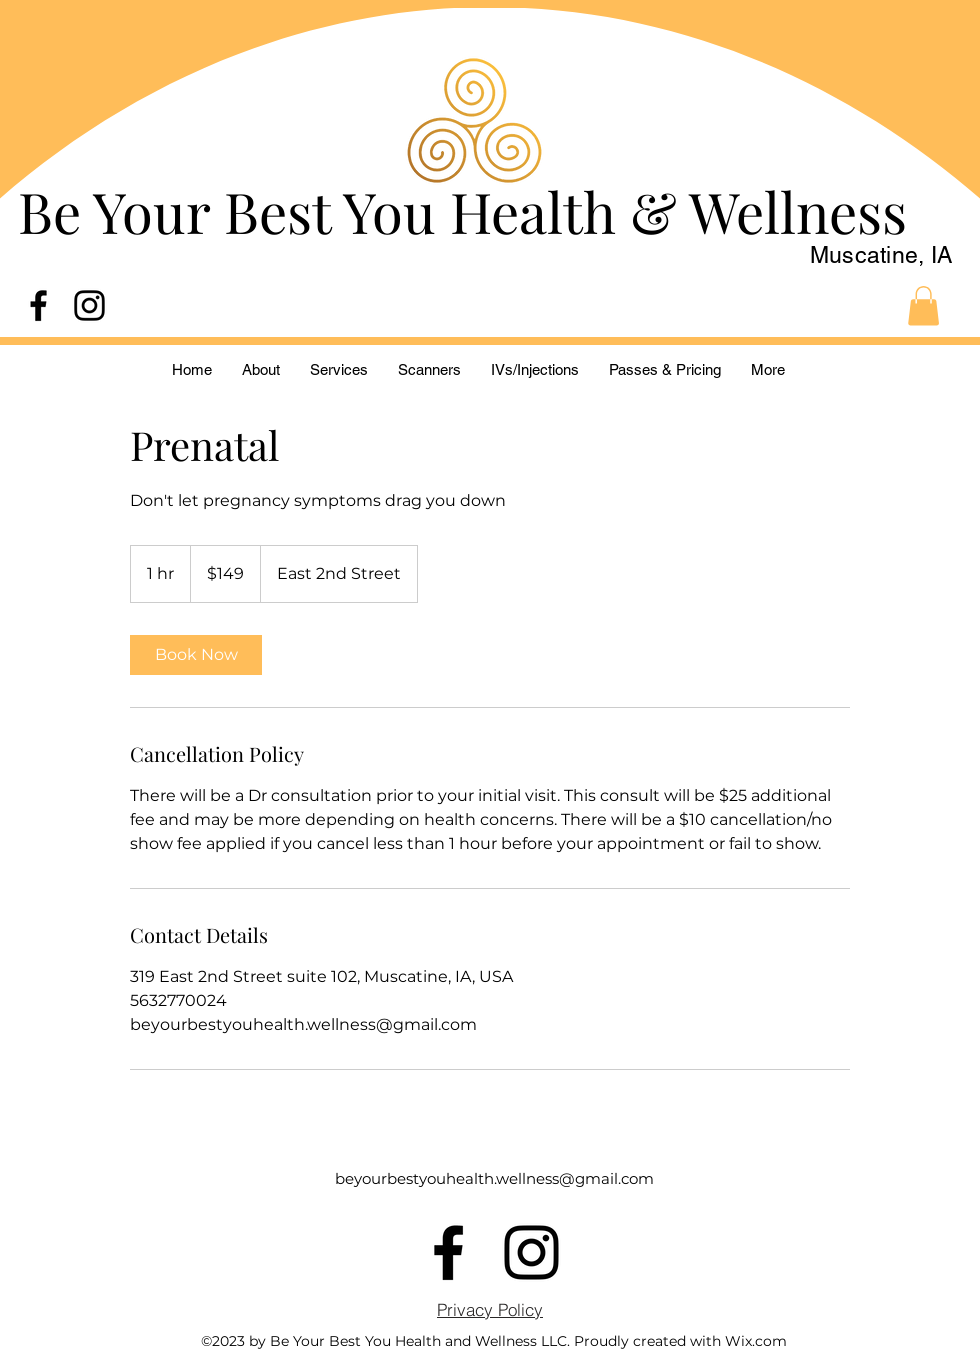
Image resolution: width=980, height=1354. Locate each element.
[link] (196, 655)
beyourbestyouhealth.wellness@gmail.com (494, 1178)
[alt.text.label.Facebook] (38, 305)
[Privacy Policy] (490, 1309)
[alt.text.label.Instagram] (89, 305)
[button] (923, 305)
